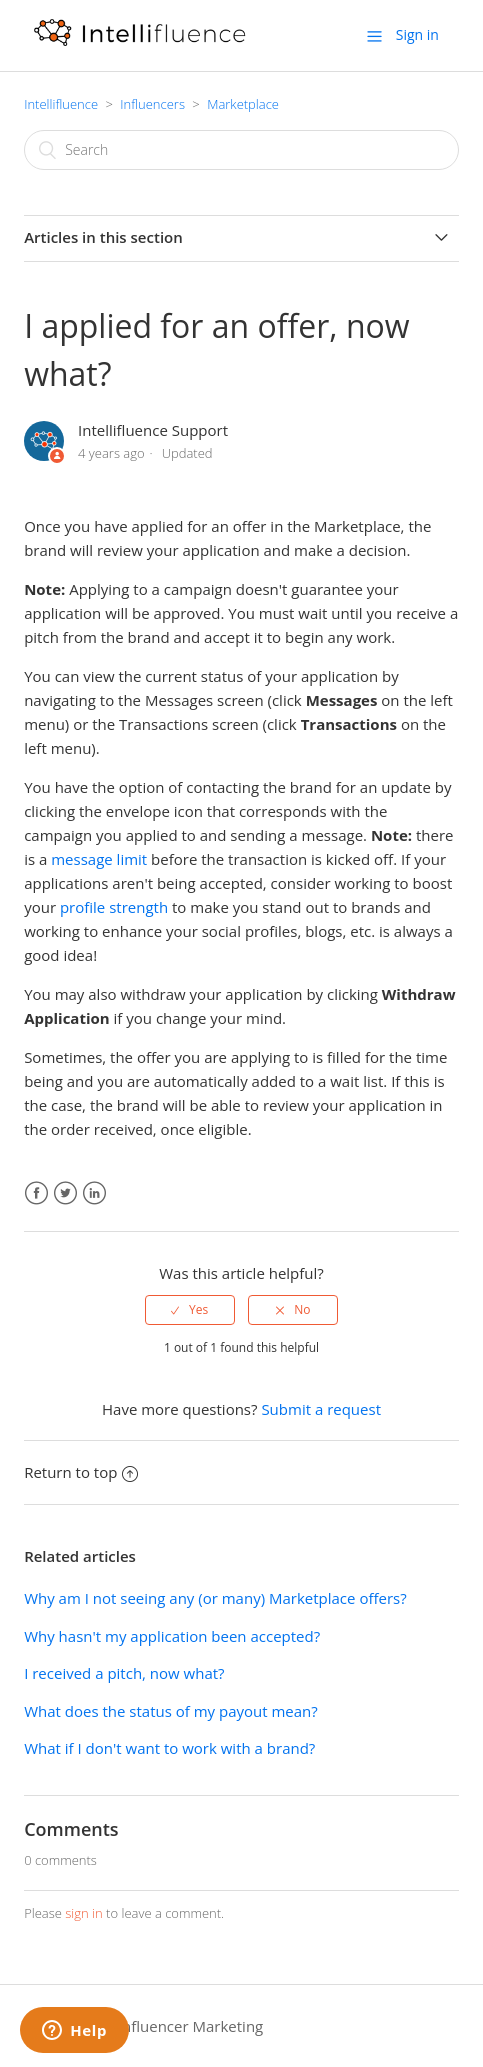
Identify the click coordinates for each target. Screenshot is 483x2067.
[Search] (241, 150)
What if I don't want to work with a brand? (169, 1748)
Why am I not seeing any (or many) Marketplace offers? (215, 1598)
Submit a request (321, 1409)
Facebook (36, 1193)
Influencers (152, 104)
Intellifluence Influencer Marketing (143, 2026)
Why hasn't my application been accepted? (172, 1636)
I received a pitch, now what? (124, 1673)
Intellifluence (61, 104)
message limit (99, 859)
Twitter (65, 1193)
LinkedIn (94, 1193)
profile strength (114, 907)
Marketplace (243, 104)
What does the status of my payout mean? (171, 1711)
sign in (83, 1913)
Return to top (81, 1472)
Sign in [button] (417, 34)
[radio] (190, 1310)
